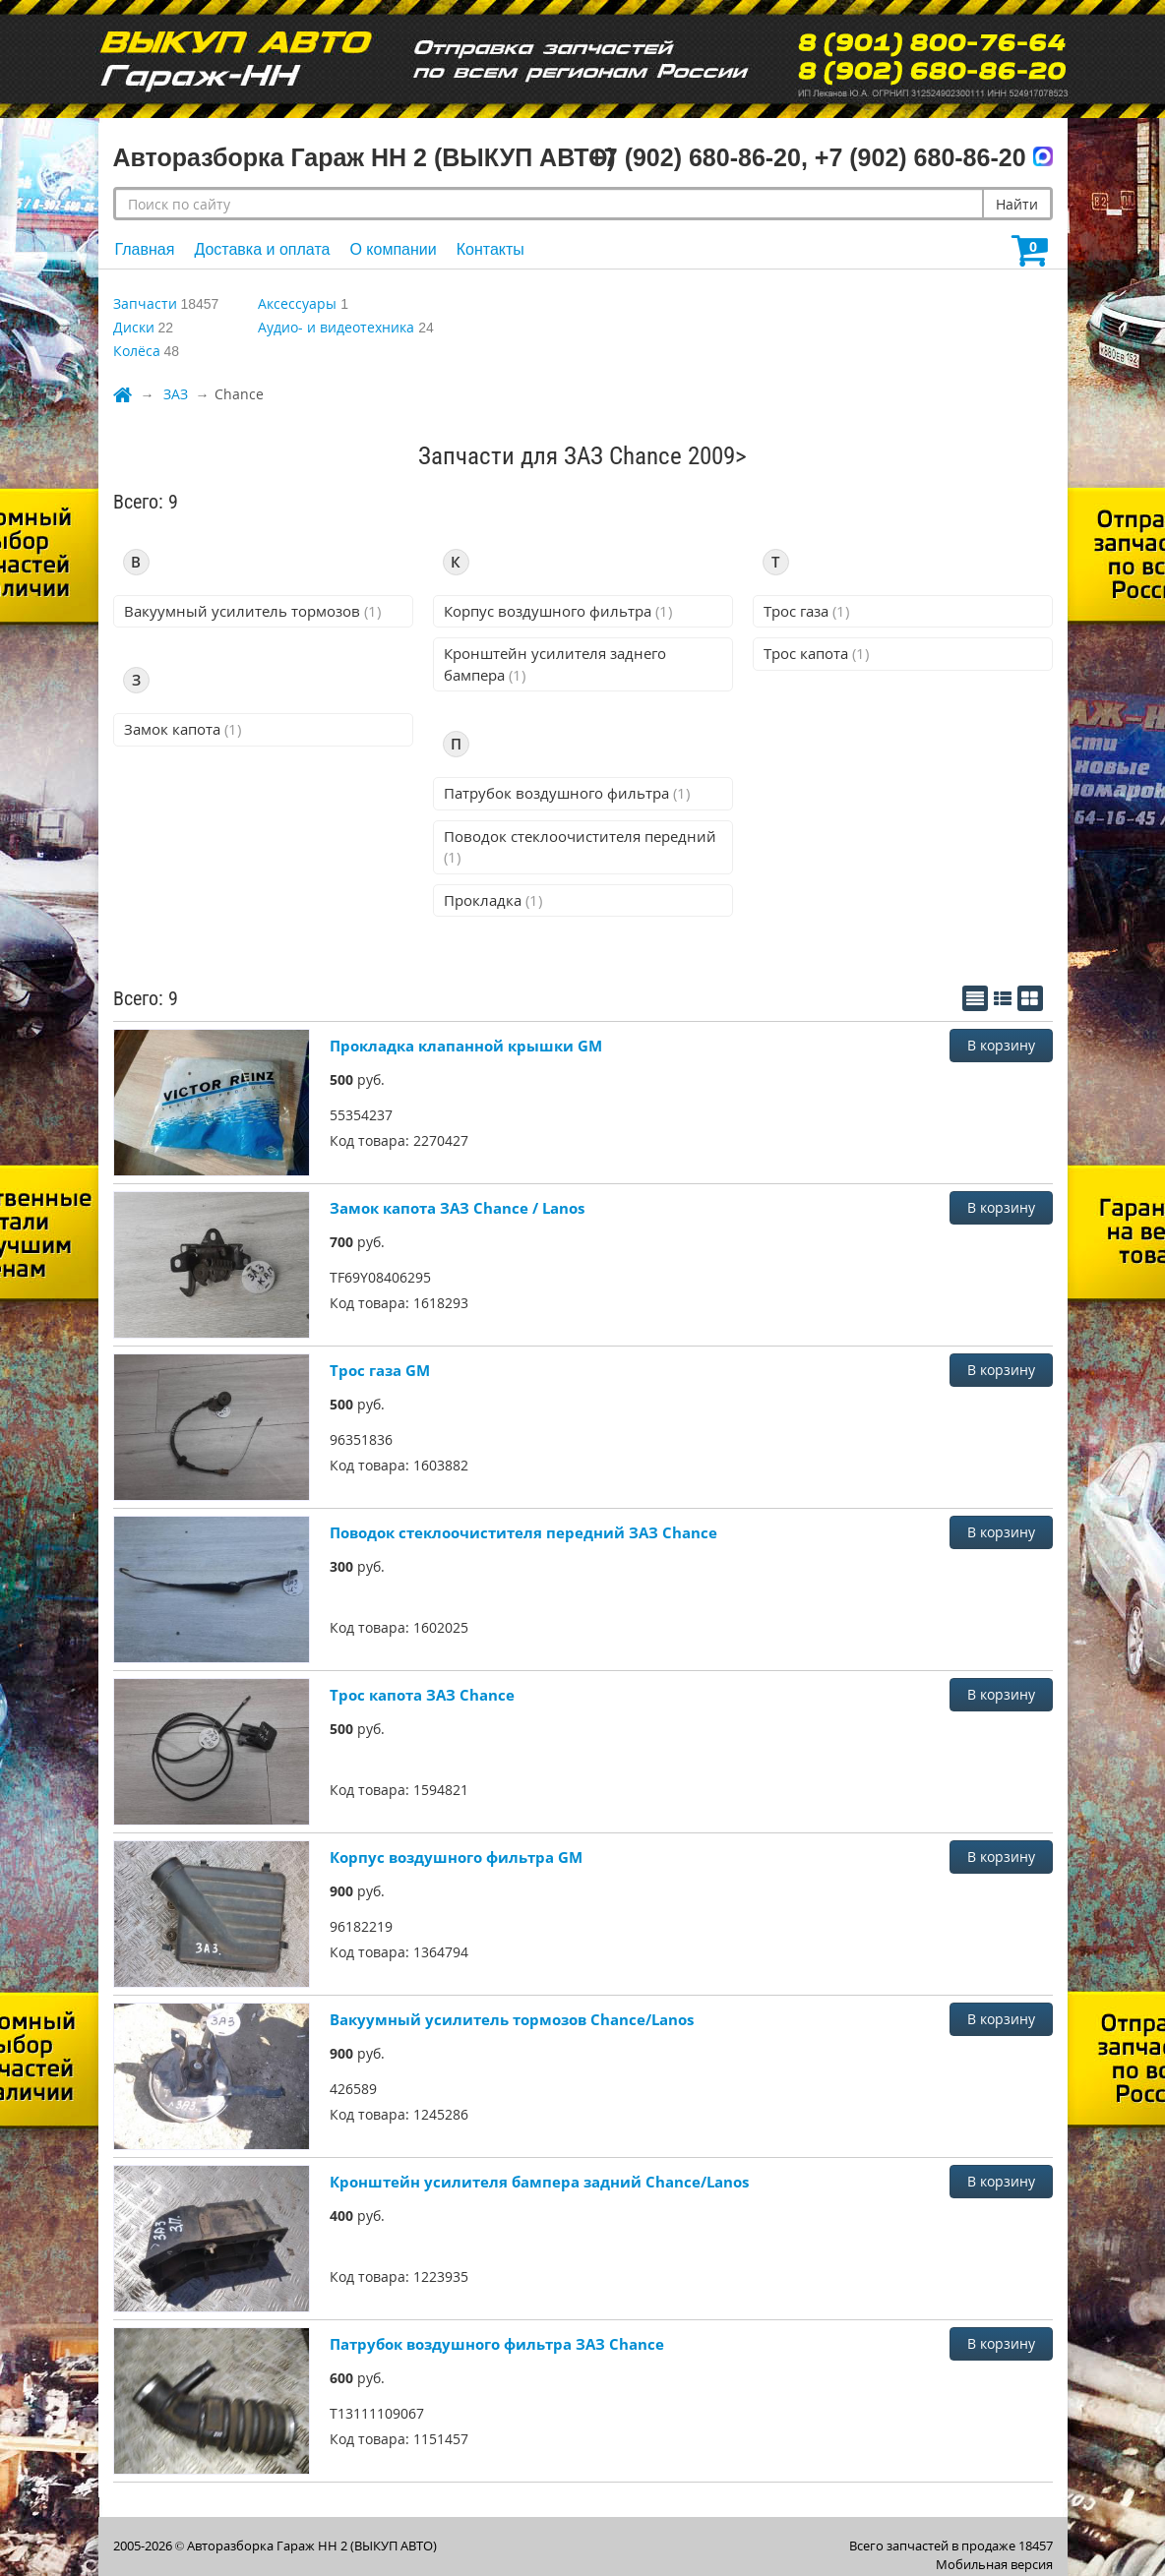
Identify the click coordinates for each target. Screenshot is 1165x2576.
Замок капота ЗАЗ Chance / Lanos (457, 1208)
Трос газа (806, 611)
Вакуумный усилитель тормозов (252, 611)
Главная (145, 249)
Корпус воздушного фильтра (558, 611)
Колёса (136, 350)
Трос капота (816, 653)
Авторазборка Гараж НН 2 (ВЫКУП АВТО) (312, 2545)
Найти (1017, 204)
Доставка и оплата (262, 249)
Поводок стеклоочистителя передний (580, 846)
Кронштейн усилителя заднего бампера (555, 663)
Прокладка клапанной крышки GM (466, 1045)
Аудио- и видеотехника (336, 327)
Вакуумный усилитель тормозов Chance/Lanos (512, 2019)
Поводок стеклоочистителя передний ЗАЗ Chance (523, 1532)
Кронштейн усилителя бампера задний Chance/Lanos (539, 2181)
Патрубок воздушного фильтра (567, 793)
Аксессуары (297, 303)
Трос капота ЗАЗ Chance (422, 1695)
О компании (392, 249)
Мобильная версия (994, 2564)
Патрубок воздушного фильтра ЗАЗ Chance (497, 2344)
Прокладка (493, 900)
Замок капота (182, 729)
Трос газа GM (380, 1370)
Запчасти (145, 303)
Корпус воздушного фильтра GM (456, 1857)
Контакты (490, 249)
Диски (133, 327)
